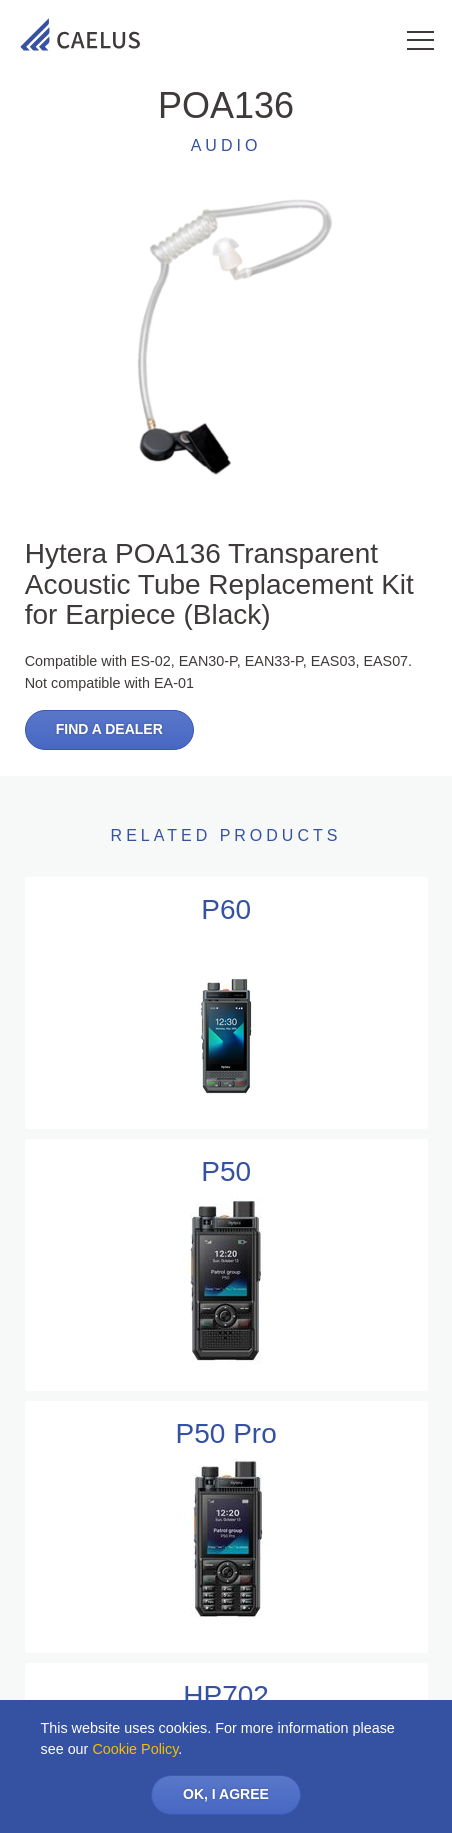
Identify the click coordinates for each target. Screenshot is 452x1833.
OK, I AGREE (226, 1794)
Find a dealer (109, 729)
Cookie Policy (135, 1749)
